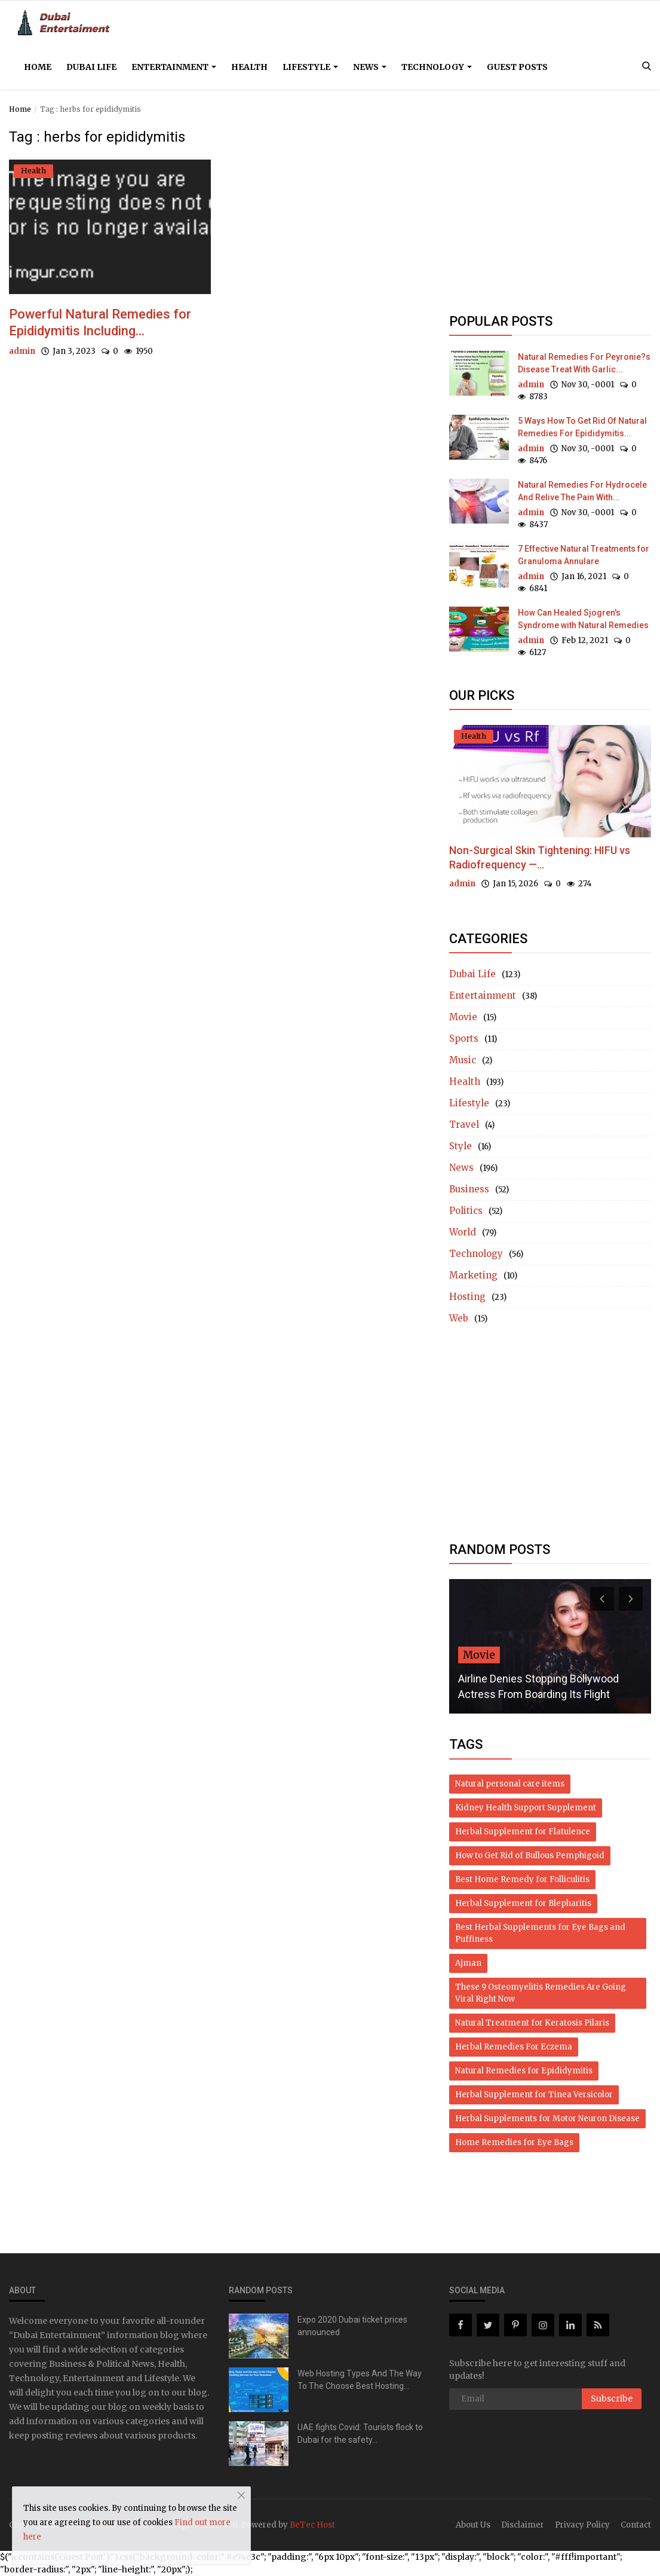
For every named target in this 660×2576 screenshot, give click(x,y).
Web (458, 1318)
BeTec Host (312, 2525)
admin (22, 351)
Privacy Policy (582, 2525)
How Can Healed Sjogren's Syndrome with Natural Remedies (583, 619)
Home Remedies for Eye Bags (514, 2142)
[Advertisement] (550, 212)
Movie (463, 1017)
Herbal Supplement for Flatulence (522, 1832)
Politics (466, 1210)
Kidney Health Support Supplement (525, 1808)
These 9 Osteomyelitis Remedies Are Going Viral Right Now (540, 1993)
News (369, 67)
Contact (636, 2525)
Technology (436, 67)
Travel (464, 1124)
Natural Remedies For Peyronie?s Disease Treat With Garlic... (584, 363)
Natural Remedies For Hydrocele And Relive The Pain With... (582, 491)
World (462, 1232)
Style (460, 1146)
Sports (463, 1038)
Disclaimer (522, 2525)
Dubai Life (91, 67)
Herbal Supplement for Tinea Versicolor (534, 2094)
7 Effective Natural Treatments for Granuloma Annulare (583, 555)
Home (37, 67)
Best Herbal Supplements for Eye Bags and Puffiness (540, 1933)
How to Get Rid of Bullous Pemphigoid (529, 1855)
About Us (473, 2525)
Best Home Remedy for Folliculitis (522, 1879)
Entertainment (173, 67)
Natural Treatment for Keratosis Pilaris (532, 2023)
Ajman (468, 1963)
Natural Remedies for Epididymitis (524, 2071)
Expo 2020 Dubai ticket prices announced (352, 2326)
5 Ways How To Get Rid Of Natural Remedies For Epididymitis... (582, 427)
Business (469, 1189)
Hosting (467, 1296)
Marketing (473, 1275)
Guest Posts (517, 67)
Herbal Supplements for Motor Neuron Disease (547, 2118)
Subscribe (612, 2398)
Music (462, 1060)
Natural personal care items (509, 1784)
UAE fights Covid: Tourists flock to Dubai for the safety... (360, 2433)
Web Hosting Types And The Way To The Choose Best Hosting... (359, 2380)
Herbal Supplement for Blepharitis (523, 1903)
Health (249, 67)
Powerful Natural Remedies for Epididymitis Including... (100, 322)
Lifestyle (310, 67)
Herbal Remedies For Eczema (513, 2047)
